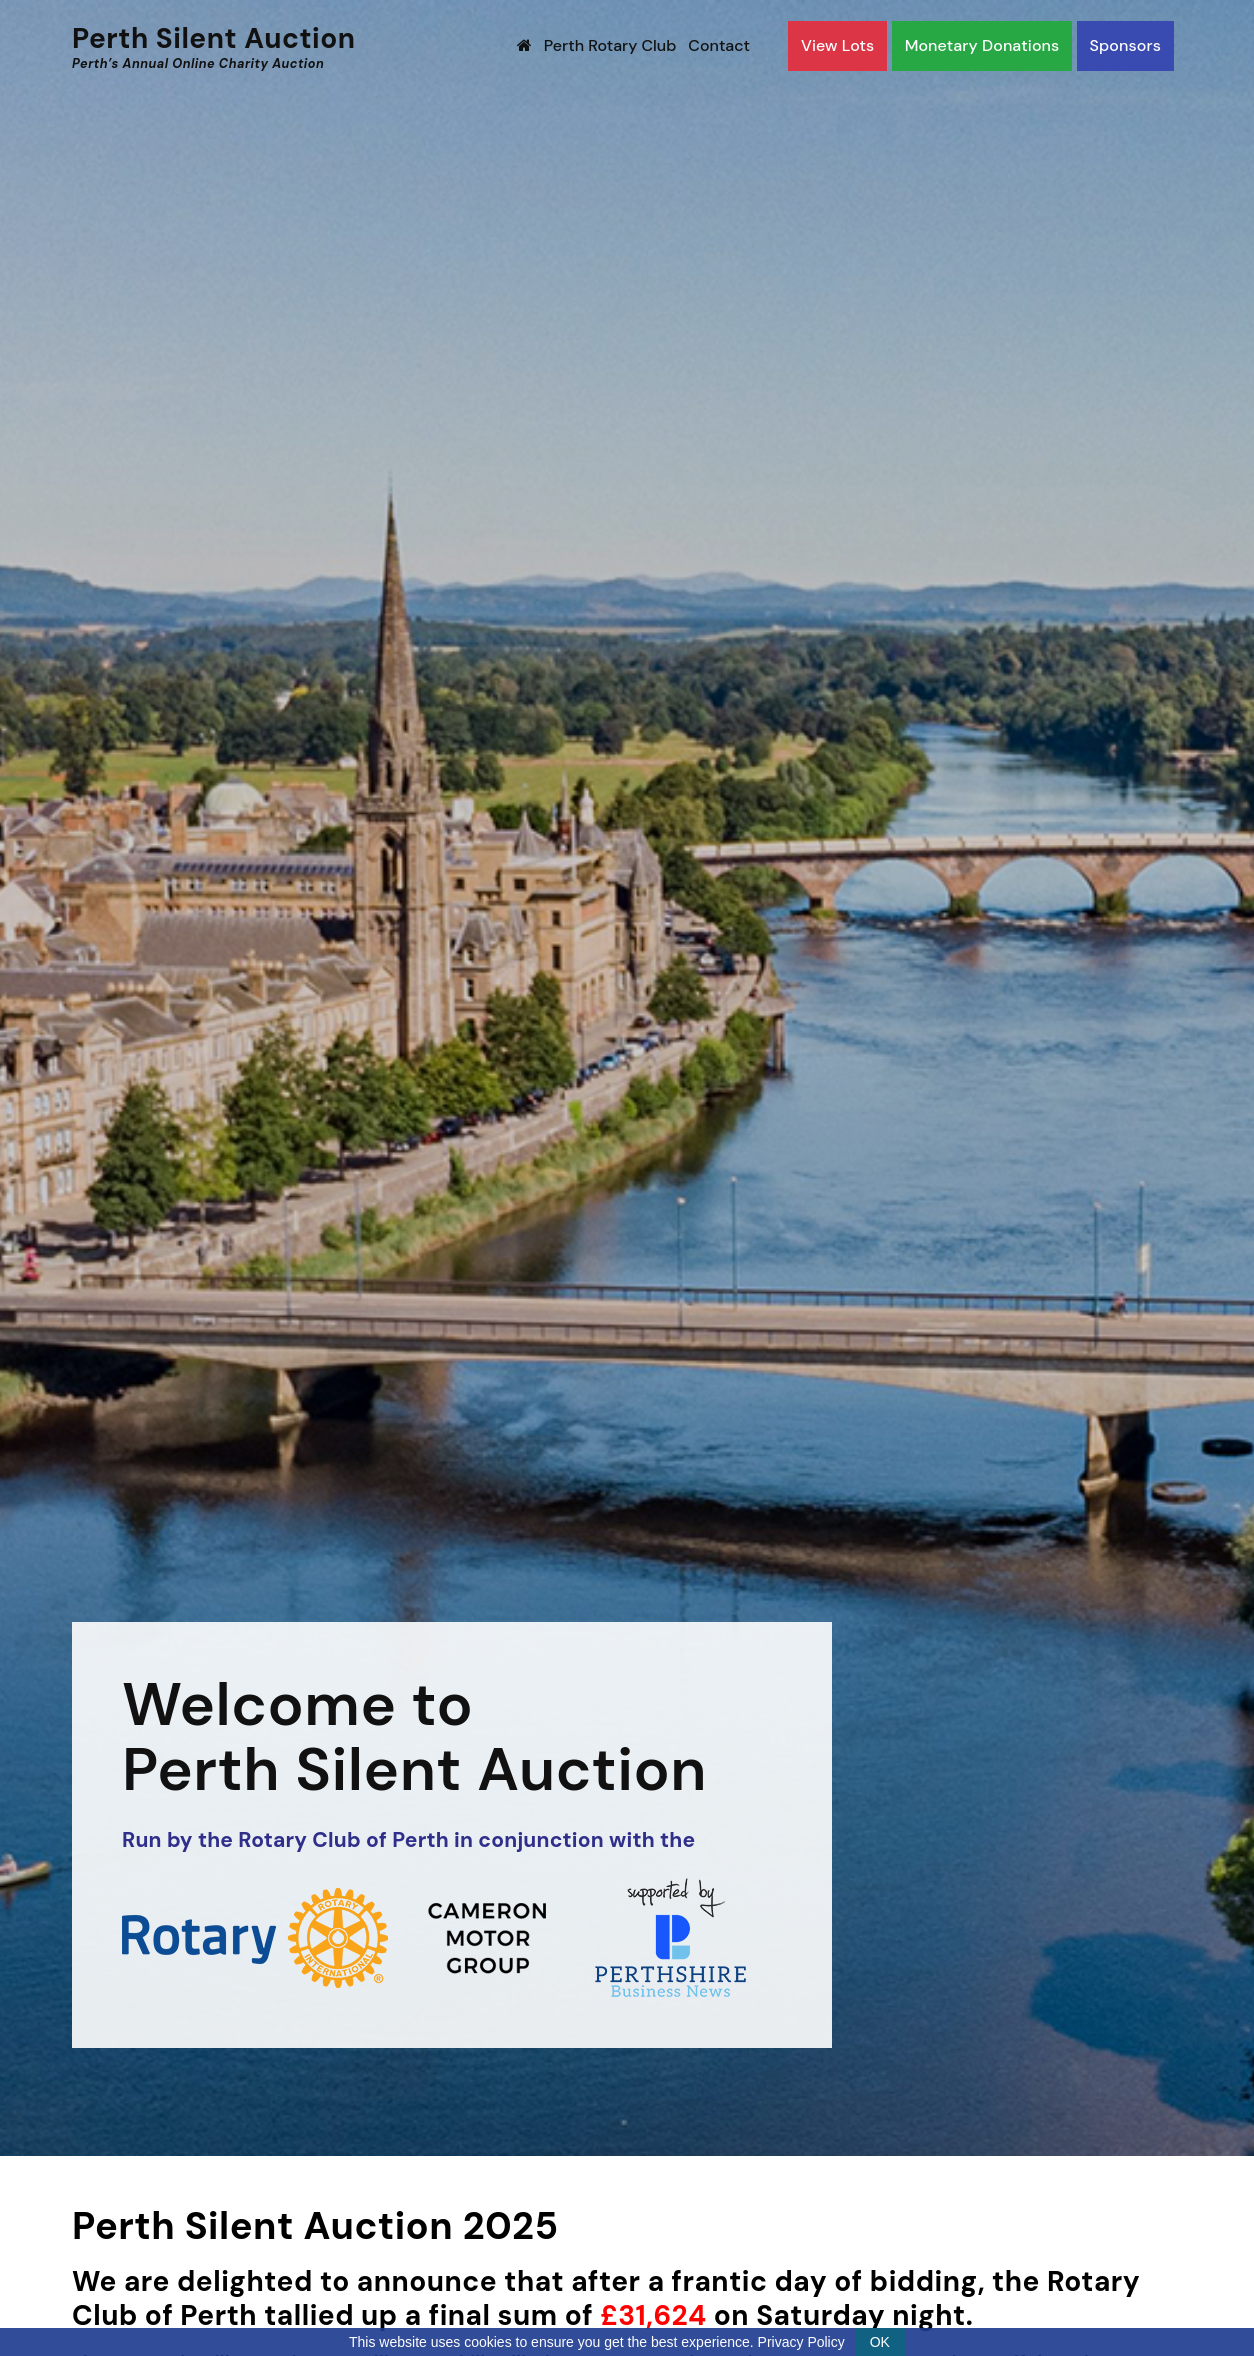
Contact (719, 45)
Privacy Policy (801, 2342)
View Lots (837, 45)
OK (880, 2342)
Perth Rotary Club (610, 45)
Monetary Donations (982, 45)
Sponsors (1125, 45)
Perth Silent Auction (214, 47)
